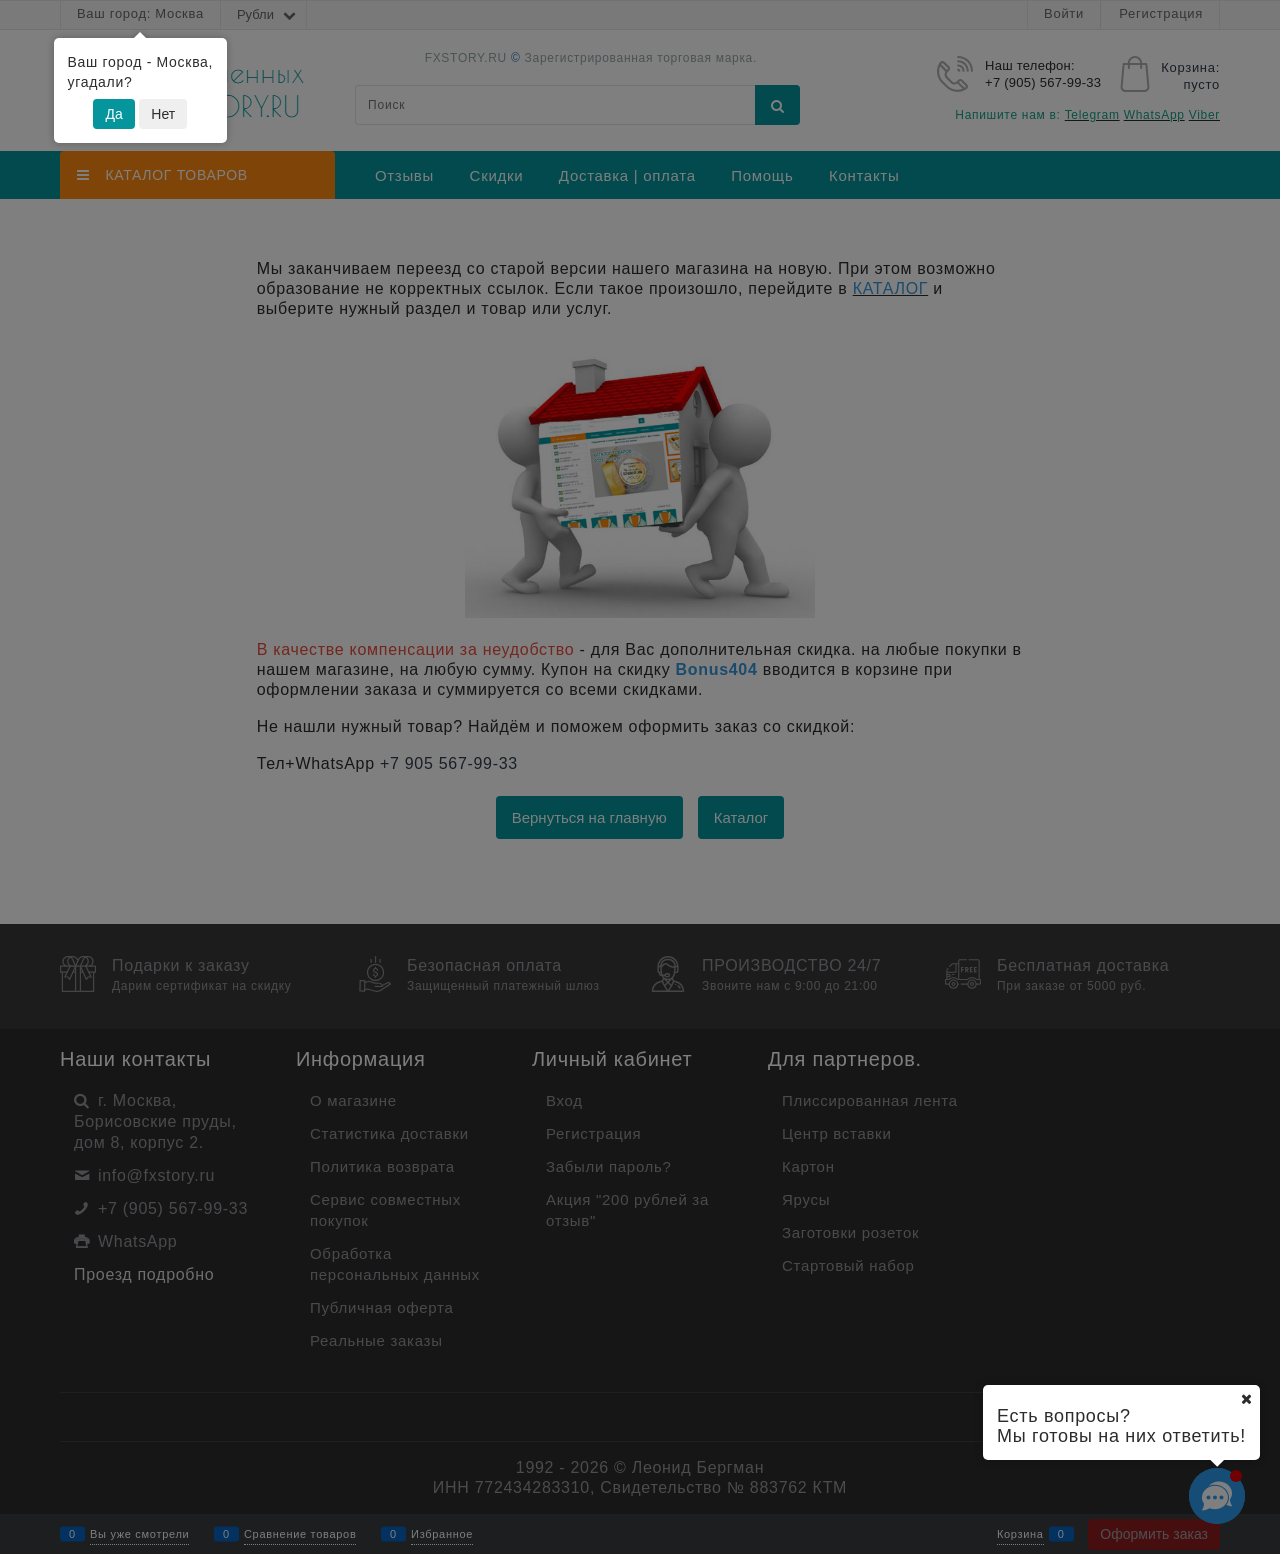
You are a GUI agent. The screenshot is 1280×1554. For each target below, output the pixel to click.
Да (113, 114)
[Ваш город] (1246, 1399)
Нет (163, 114)
